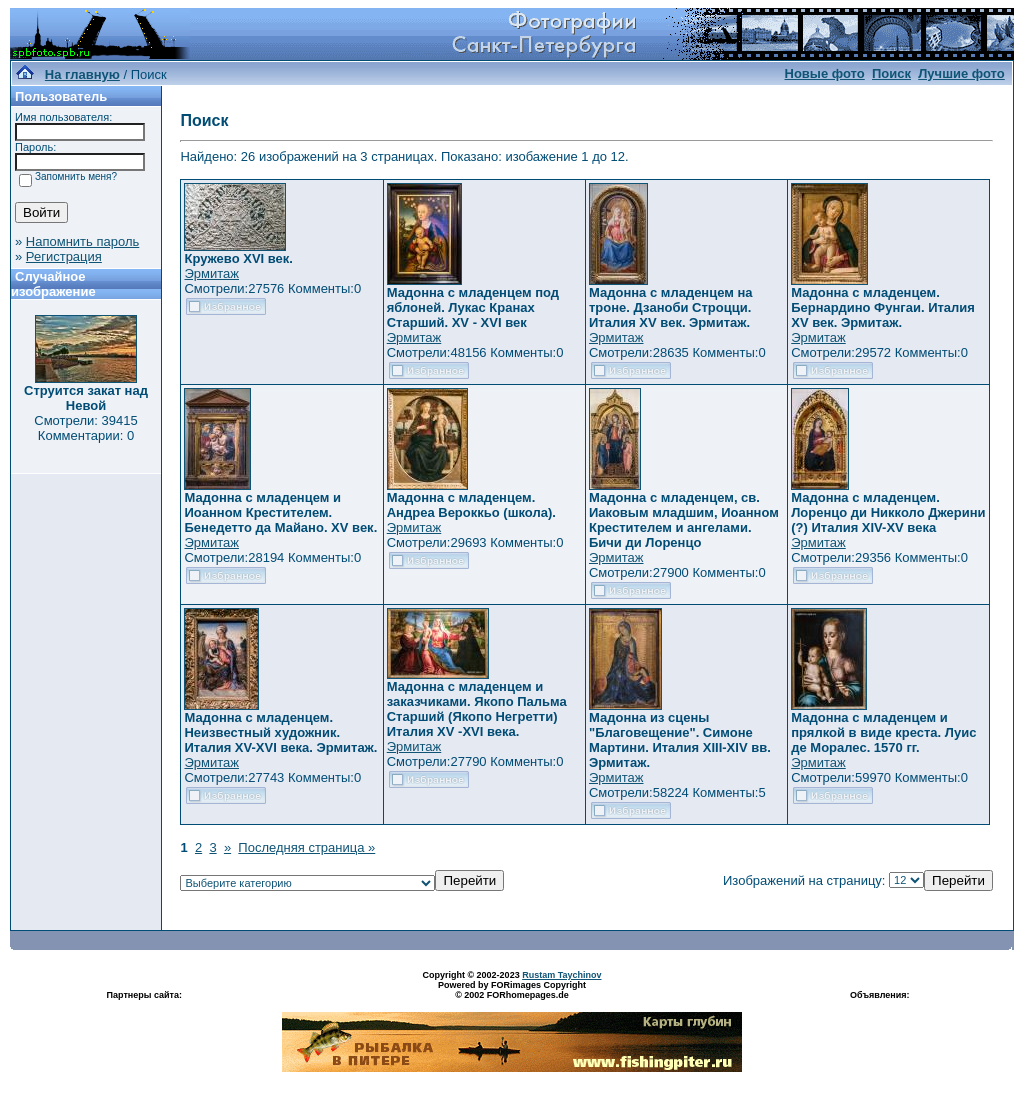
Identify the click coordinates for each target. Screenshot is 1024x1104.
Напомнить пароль (82, 241)
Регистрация (64, 256)
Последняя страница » (306, 847)
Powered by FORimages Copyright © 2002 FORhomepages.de (512, 990)
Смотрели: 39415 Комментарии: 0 (85, 428)
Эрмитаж (211, 273)
